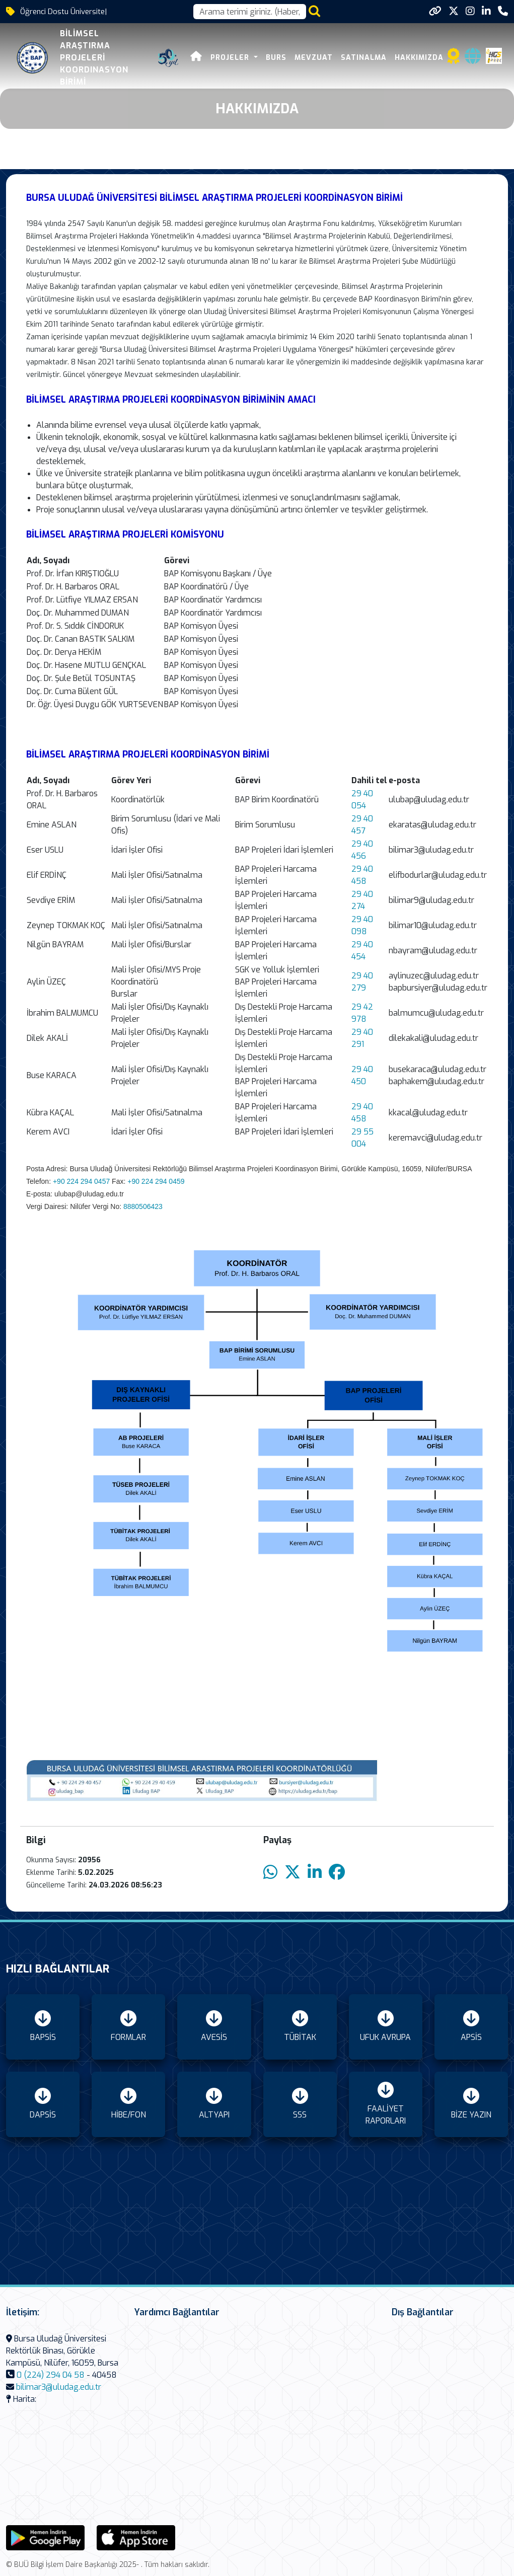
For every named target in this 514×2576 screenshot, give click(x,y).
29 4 (359, 1106)
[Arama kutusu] (249, 11)
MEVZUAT (314, 57)
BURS (276, 57)
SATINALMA (364, 57)
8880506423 (143, 1206)
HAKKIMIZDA (419, 57)
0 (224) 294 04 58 (51, 2375)
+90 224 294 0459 (155, 1181)
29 (357, 1131)
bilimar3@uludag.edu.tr (58, 2387)
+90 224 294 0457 (81, 1181)
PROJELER (231, 57)
